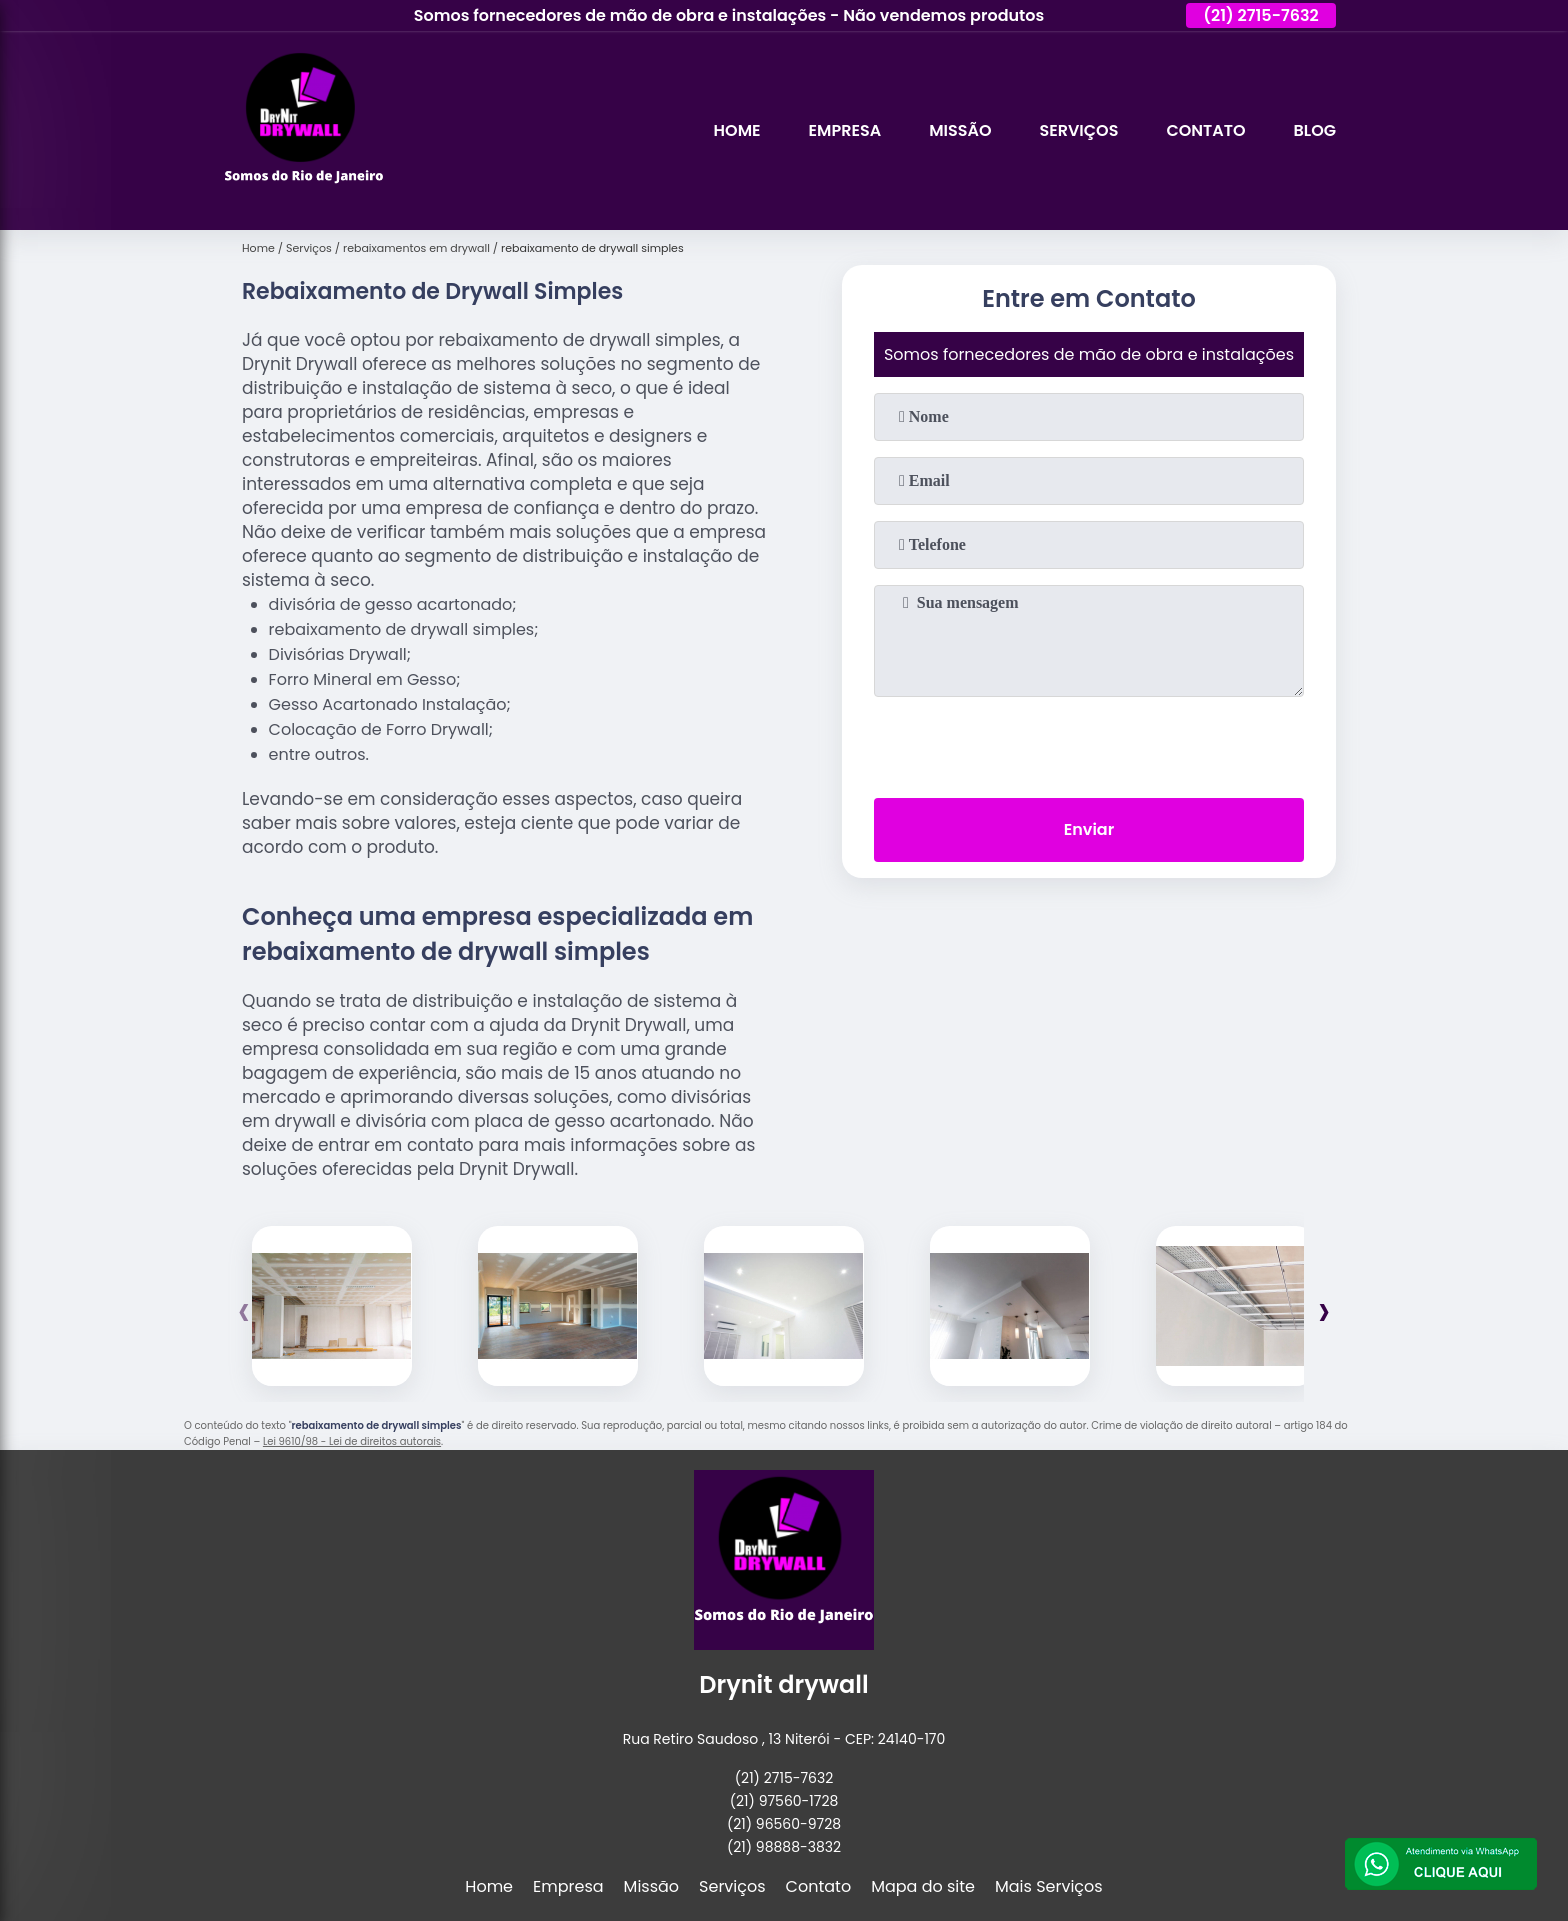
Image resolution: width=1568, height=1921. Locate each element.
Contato (1205, 130)
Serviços (1078, 130)
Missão (960, 130)
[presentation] (1089, 743)
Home (737, 130)
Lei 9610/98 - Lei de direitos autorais (352, 1441)
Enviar (1089, 829)
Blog (1315, 130)
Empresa (845, 130)
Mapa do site (923, 1886)
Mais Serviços (1049, 1886)
